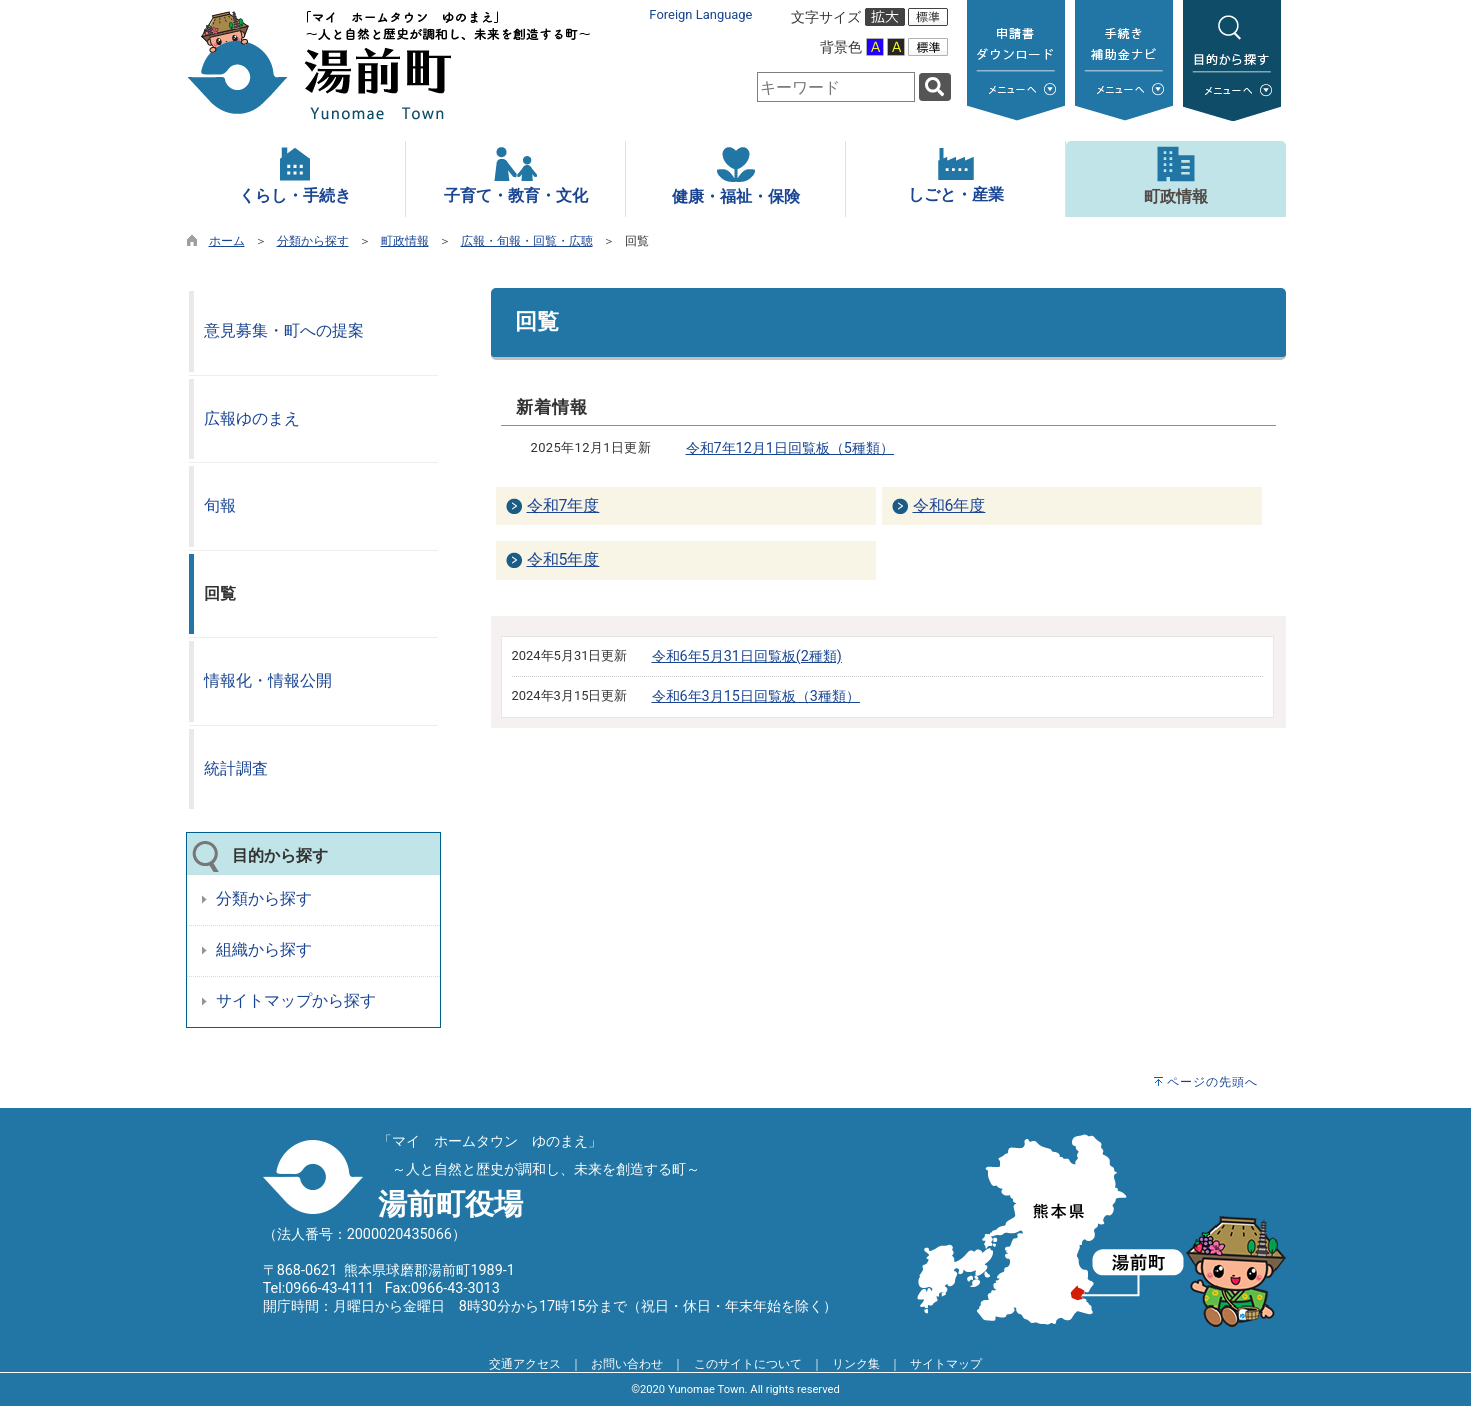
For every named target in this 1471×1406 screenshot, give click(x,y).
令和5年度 (563, 559)
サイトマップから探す (296, 1000)
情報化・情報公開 (268, 680)
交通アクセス (525, 1364)
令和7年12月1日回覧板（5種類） (790, 448)
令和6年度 (949, 505)
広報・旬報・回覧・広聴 (527, 241)
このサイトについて (748, 1364)
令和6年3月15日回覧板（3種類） (756, 696)
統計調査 (236, 768)
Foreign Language (700, 14)
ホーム (227, 241)
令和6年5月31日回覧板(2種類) (747, 656)
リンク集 (856, 1364)
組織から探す (264, 949)
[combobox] (836, 87)
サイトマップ (946, 1364)
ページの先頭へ (1212, 1082)
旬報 (220, 505)
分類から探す (313, 241)
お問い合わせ (627, 1364)
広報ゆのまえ (252, 418)
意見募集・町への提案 (284, 330)
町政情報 (405, 241)
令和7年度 (563, 505)
